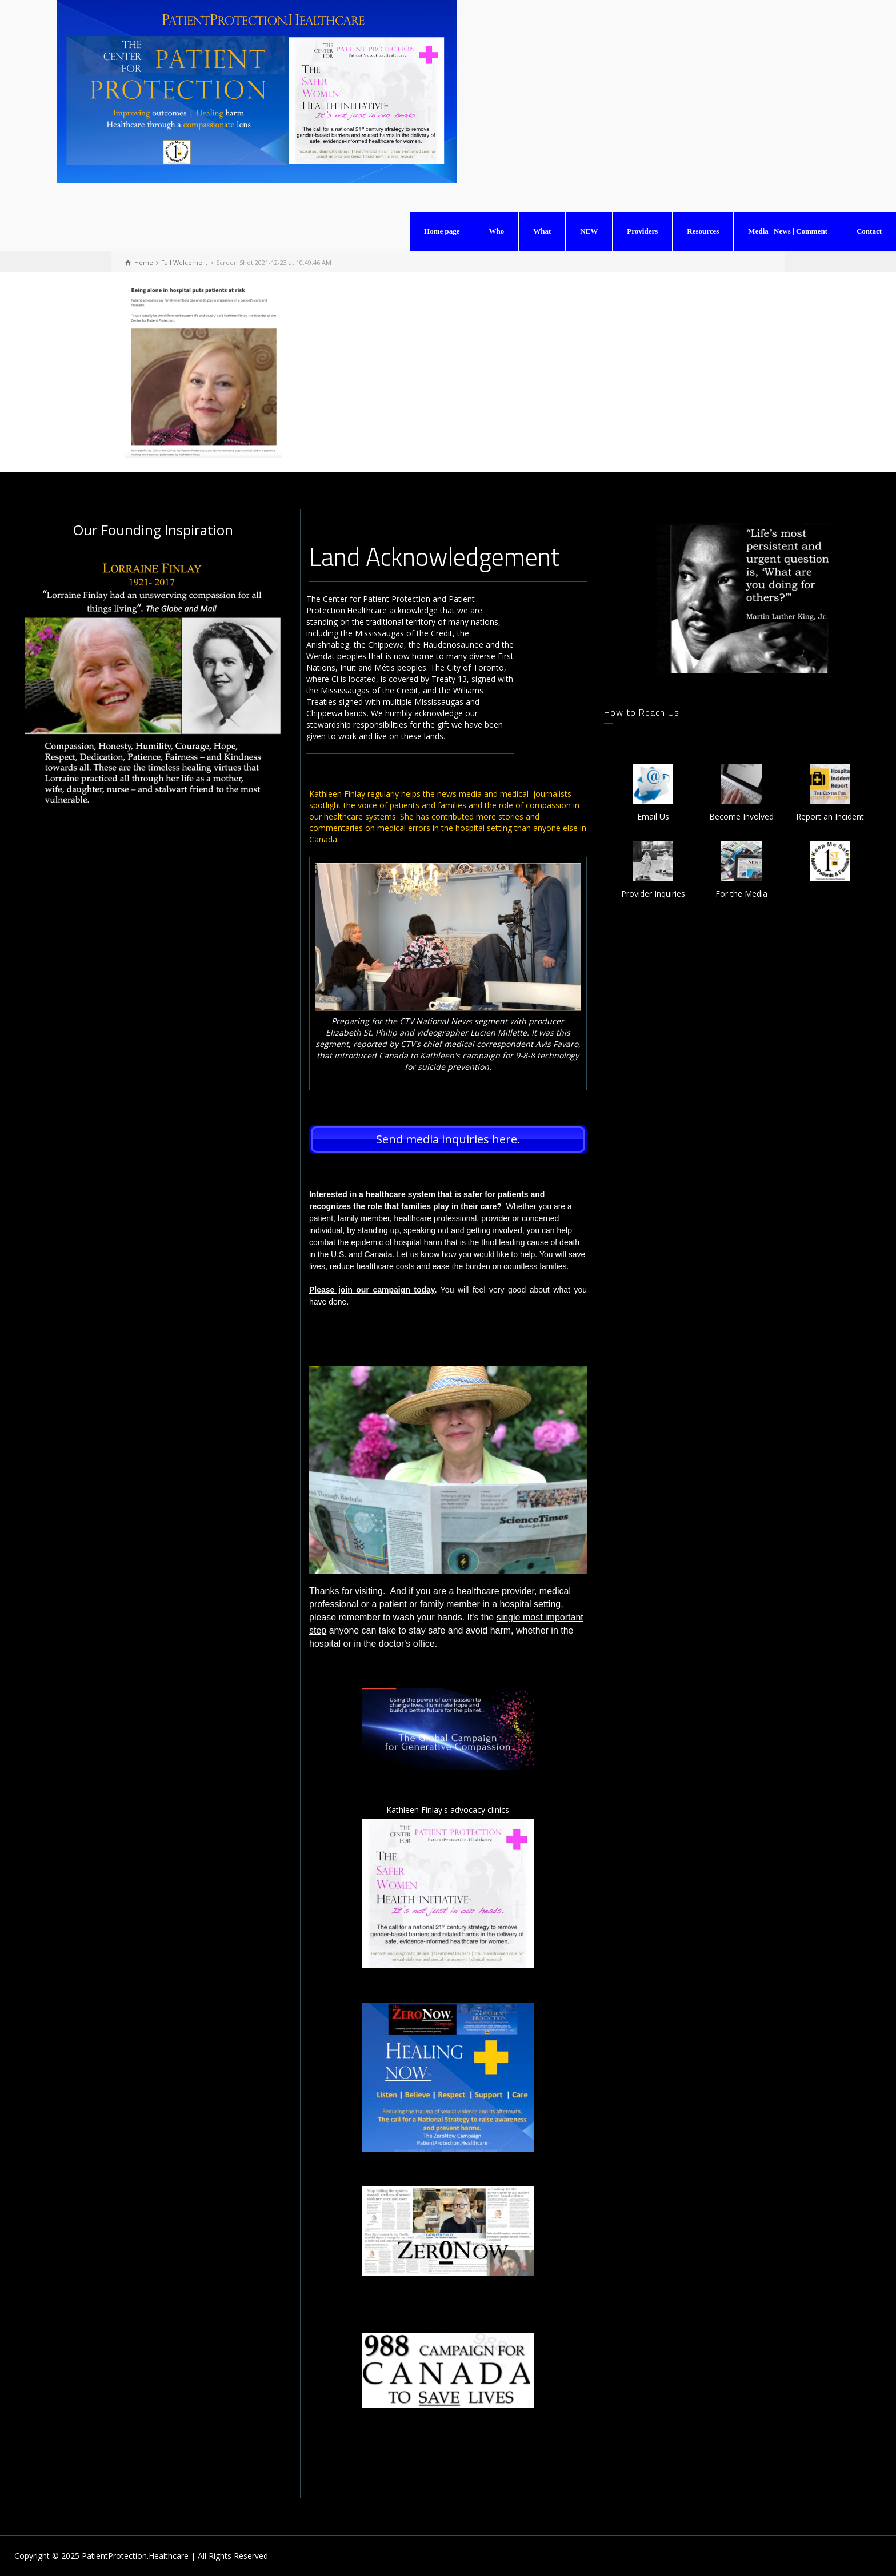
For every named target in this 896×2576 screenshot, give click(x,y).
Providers (642, 231)
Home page (441, 231)
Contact (869, 231)
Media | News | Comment (787, 231)
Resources (703, 231)
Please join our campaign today (372, 1289)
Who (496, 231)
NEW (589, 231)
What (542, 231)
